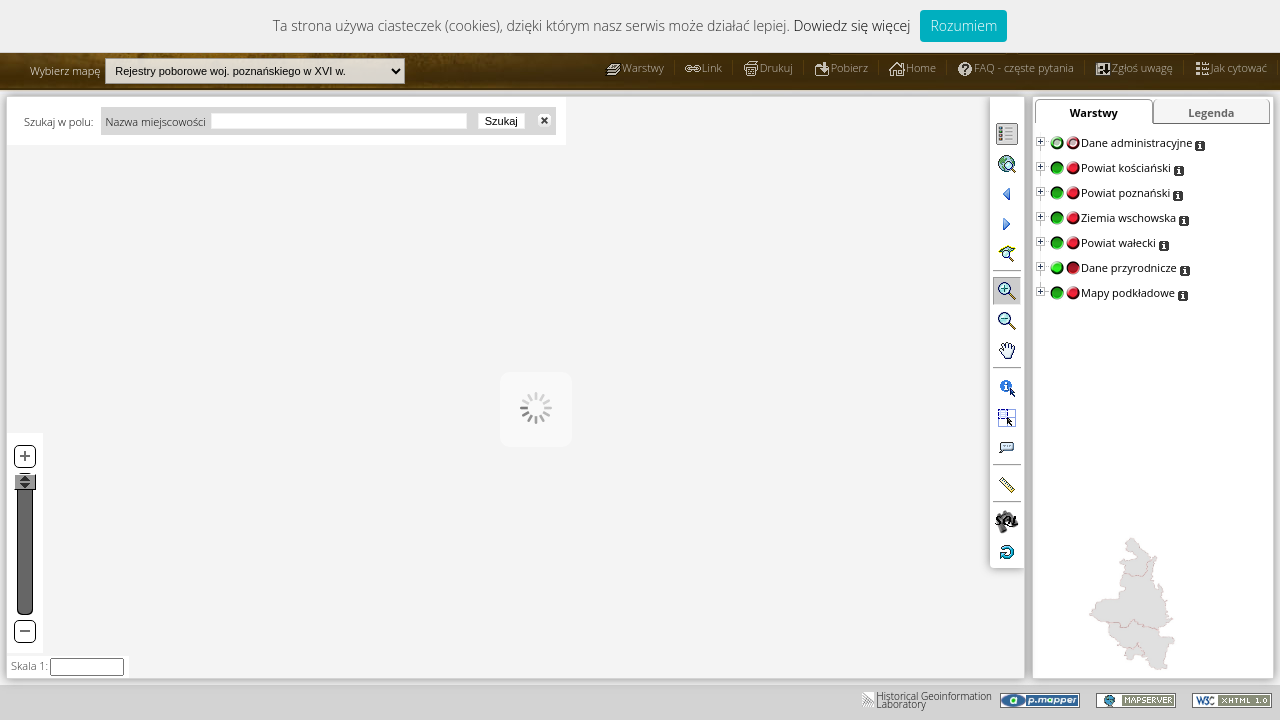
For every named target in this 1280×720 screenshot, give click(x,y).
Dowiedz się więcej (851, 25)
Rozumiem (963, 25)
